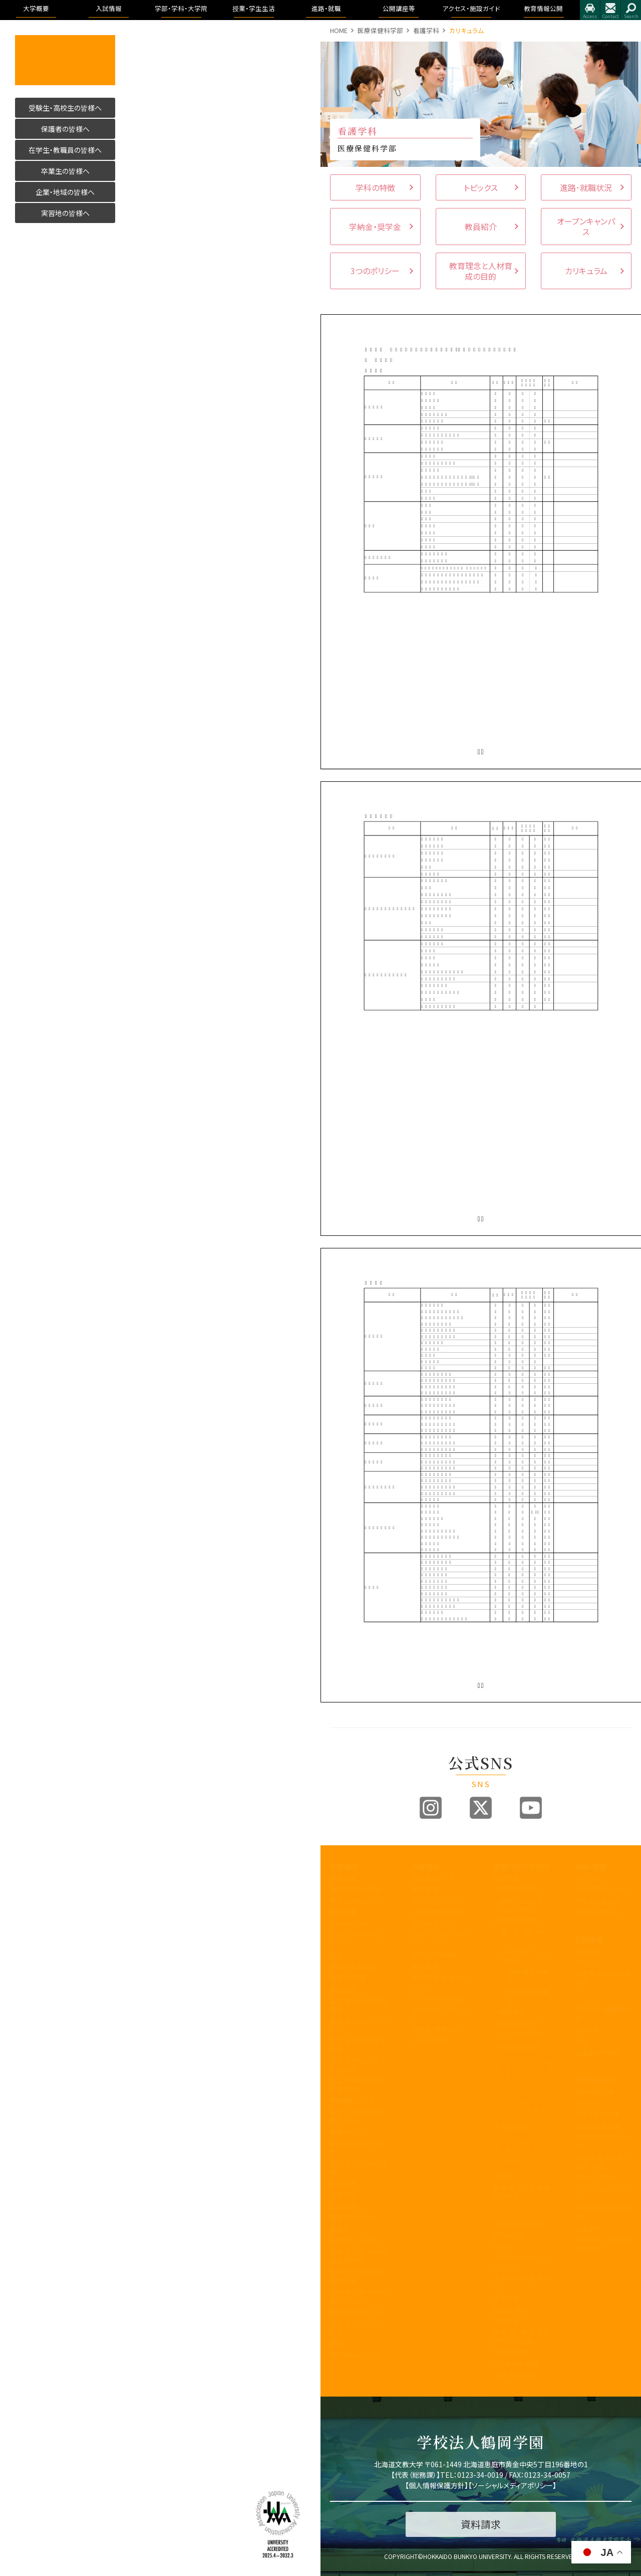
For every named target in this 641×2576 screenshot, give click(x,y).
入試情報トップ (433, 1877)
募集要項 (425, 1889)
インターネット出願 (438, 1998)
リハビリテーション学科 (525, 1956)
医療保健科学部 (380, 30)
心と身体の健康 (515, 2364)
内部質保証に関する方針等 (358, 2065)
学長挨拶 (343, 1877)
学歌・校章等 (348, 1978)
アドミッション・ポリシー (603, 2193)
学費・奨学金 (511, 2352)
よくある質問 (429, 2040)
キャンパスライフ (519, 2224)
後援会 (340, 2229)
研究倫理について (355, 2354)
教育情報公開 (596, 2080)
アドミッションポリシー (440, 1939)
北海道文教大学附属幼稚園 (358, 2276)
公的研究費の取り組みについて (358, 2296)
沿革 (336, 1955)
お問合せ (610, 10)
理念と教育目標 (597, 2114)
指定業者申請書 (597, 2052)
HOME (339, 30)
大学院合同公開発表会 (603, 1978)
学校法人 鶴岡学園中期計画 (603, 2244)
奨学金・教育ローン (439, 2029)
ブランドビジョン (434, 1923)
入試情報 (426, 1866)
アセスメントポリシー (358, 1939)
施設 (581, 2041)
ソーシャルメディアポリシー (512, 2485)
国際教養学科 (519, 1889)
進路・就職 (590, 1866)
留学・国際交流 (514, 2375)
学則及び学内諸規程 (358, 2168)
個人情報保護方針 (437, 2485)
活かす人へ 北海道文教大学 (65, 60)
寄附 (336, 2343)
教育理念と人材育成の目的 (521, 2192)
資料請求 (425, 1966)
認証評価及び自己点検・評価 (358, 2085)
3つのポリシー (350, 1923)
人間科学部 (509, 2012)
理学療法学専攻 (529, 1976)
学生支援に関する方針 (358, 2045)
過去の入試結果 (434, 1955)
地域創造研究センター (358, 2147)
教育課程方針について (358, 2025)
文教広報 (343, 2195)
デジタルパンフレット (440, 2014)
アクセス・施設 (595, 2177)
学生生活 (506, 2320)
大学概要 (344, 1866)
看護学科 (426, 30)
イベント (586, 1962)
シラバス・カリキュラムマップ (521, 2262)
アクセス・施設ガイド (603, 2013)
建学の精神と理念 (355, 1889)
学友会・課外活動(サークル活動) (521, 2336)
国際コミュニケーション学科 (525, 1905)
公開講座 (343, 2206)
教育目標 (343, 1912)
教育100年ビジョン (357, 1900)
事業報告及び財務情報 (358, 2005)
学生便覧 (506, 2298)
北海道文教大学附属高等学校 (358, 2256)
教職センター (348, 2131)
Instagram (430, 1807)
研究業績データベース (358, 2327)
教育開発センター (355, 2100)
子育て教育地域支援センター (358, 2116)
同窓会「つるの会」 (356, 2240)
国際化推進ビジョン (358, 2311)
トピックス (588, 1877)
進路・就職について (602, 1889)
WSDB (502, 2246)
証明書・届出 (511, 2309)
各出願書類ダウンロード (440, 1982)
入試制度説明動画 (438, 1912)
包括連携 (343, 2183)
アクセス (590, 10)
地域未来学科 (519, 2046)
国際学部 (506, 1877)
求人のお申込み (597, 1912)
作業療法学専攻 (529, 1996)
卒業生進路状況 (597, 1900)
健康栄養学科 (519, 2023)
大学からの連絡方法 (521, 2282)
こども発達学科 (522, 2034)
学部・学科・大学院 (521, 1866)
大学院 (503, 2176)
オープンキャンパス (438, 1900)
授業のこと (508, 2235)
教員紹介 (343, 1989)
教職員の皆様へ (353, 2217)
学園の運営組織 (353, 1966)
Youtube (530, 1807)
